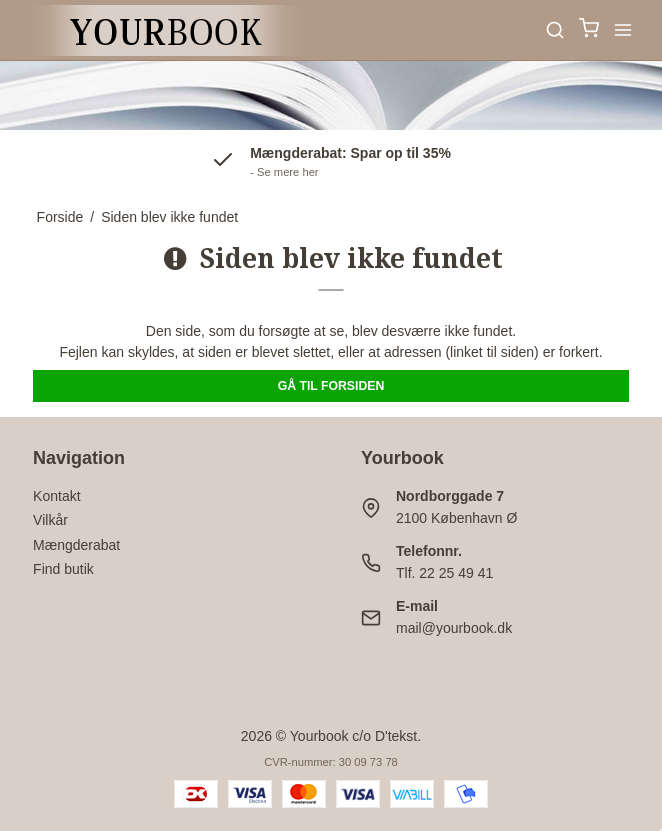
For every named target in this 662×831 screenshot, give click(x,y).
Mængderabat (76, 545)
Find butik (63, 569)
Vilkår (50, 520)
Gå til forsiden (331, 386)
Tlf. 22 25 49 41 (444, 573)
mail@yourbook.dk (454, 628)
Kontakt (56, 496)
